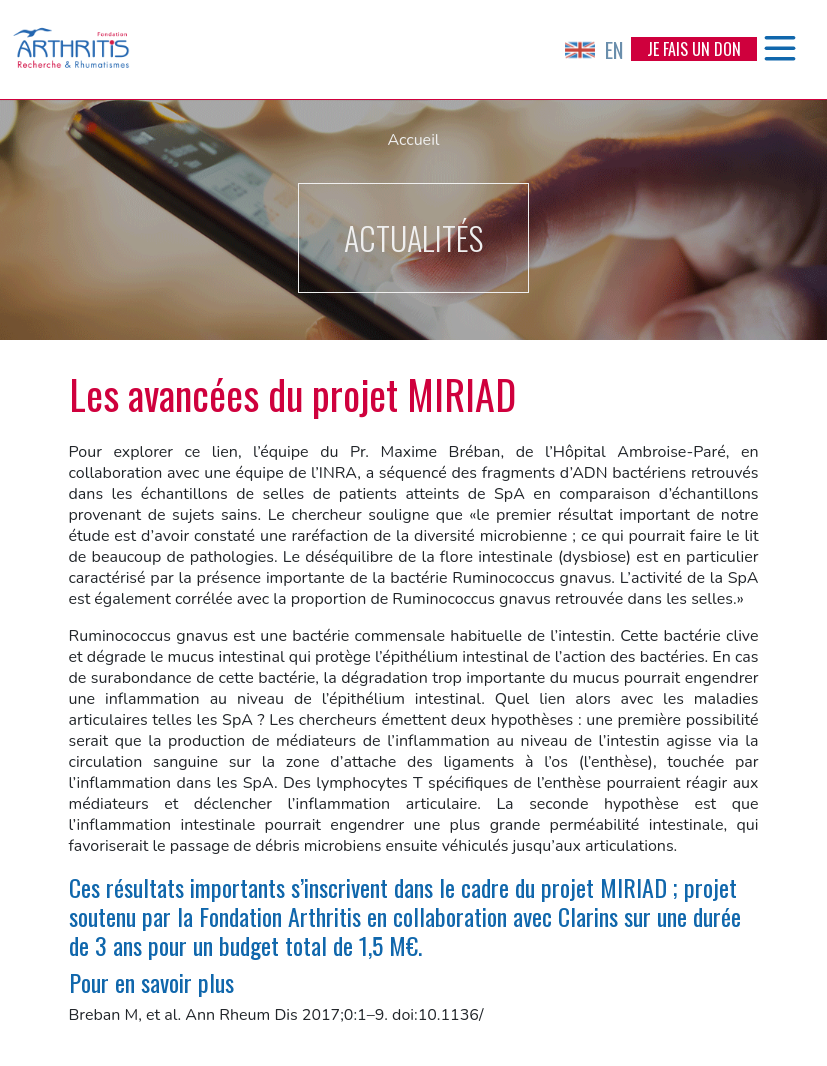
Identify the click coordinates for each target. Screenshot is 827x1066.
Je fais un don (694, 49)
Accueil (413, 140)
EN (594, 50)
